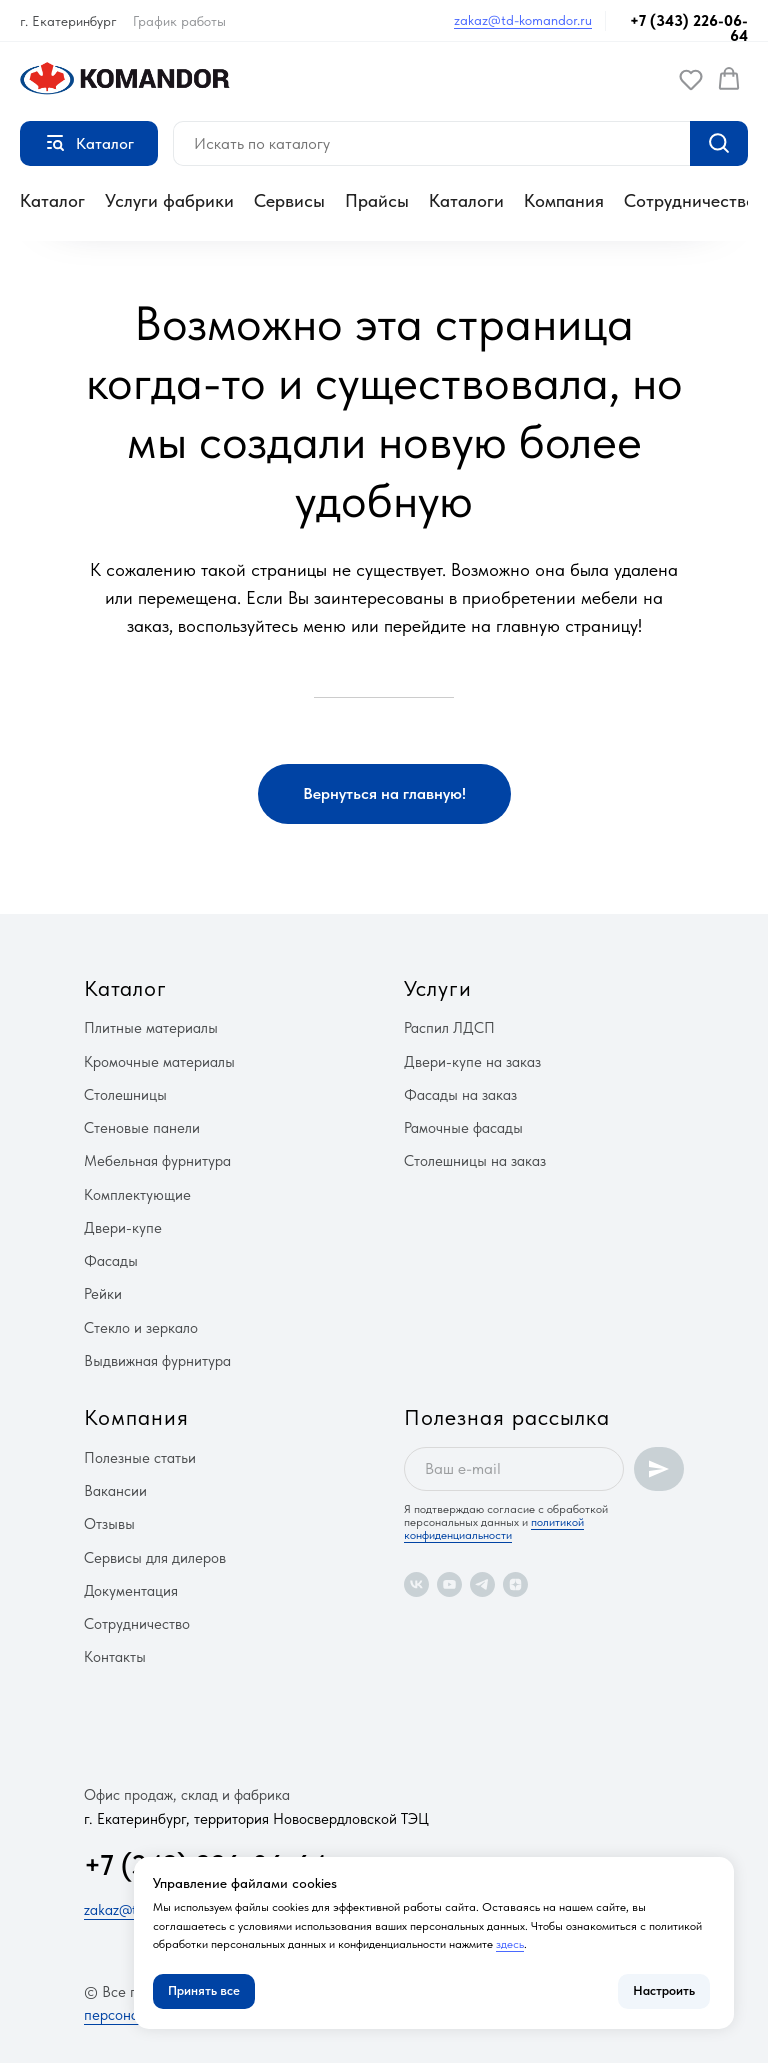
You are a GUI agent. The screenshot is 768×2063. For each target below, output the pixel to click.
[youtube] (449, 1584)
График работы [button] (179, 21)
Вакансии (115, 1491)
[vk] (416, 1584)
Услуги (438, 988)
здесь (510, 1944)
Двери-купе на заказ (472, 1062)
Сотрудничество (690, 200)
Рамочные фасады (463, 1128)
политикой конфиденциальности (494, 1528)
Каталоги (466, 200)
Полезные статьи (140, 1458)
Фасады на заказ (460, 1095)
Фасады (111, 1261)
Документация (131, 1591)
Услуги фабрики (169, 200)
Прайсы (377, 200)
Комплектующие (137, 1195)
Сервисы (289, 200)
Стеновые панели (142, 1128)
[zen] (515, 1584)
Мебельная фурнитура (157, 1161)
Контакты (115, 1657)
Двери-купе (123, 1228)
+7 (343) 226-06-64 (689, 28)
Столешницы (125, 1095)
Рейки (103, 1294)
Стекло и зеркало (141, 1328)
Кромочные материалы (159, 1062)
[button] (691, 79)
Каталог (52, 200)
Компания (564, 200)
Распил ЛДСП (449, 1028)
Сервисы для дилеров (155, 1558)
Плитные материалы (151, 1028)
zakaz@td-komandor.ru (523, 20)
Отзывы (109, 1524)
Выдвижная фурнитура (157, 1361)
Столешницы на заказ (475, 1161)
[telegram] (482, 1584)
